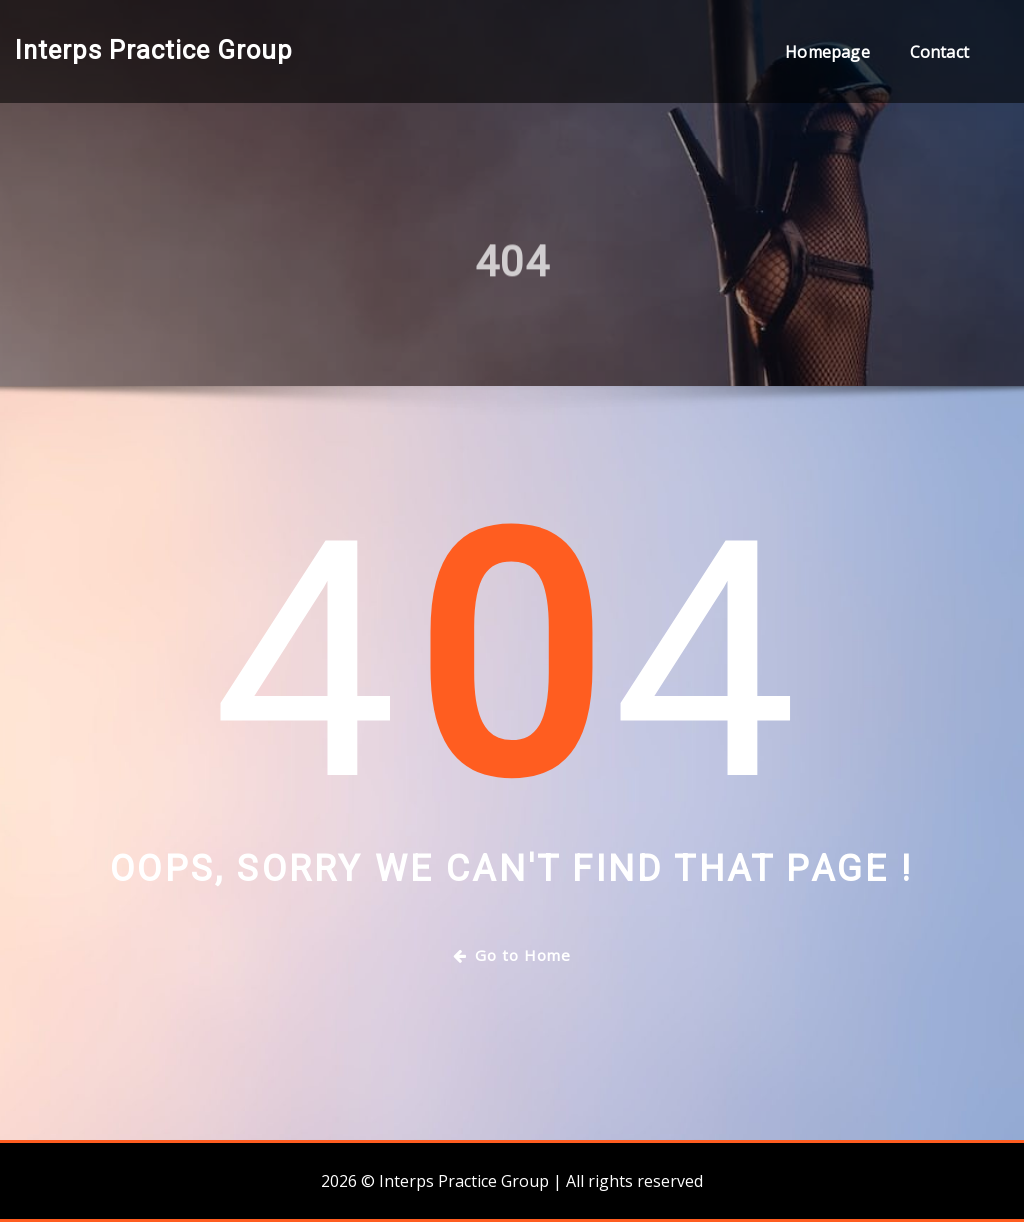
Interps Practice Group (154, 50)
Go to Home (512, 955)
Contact (939, 52)
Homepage (827, 52)
